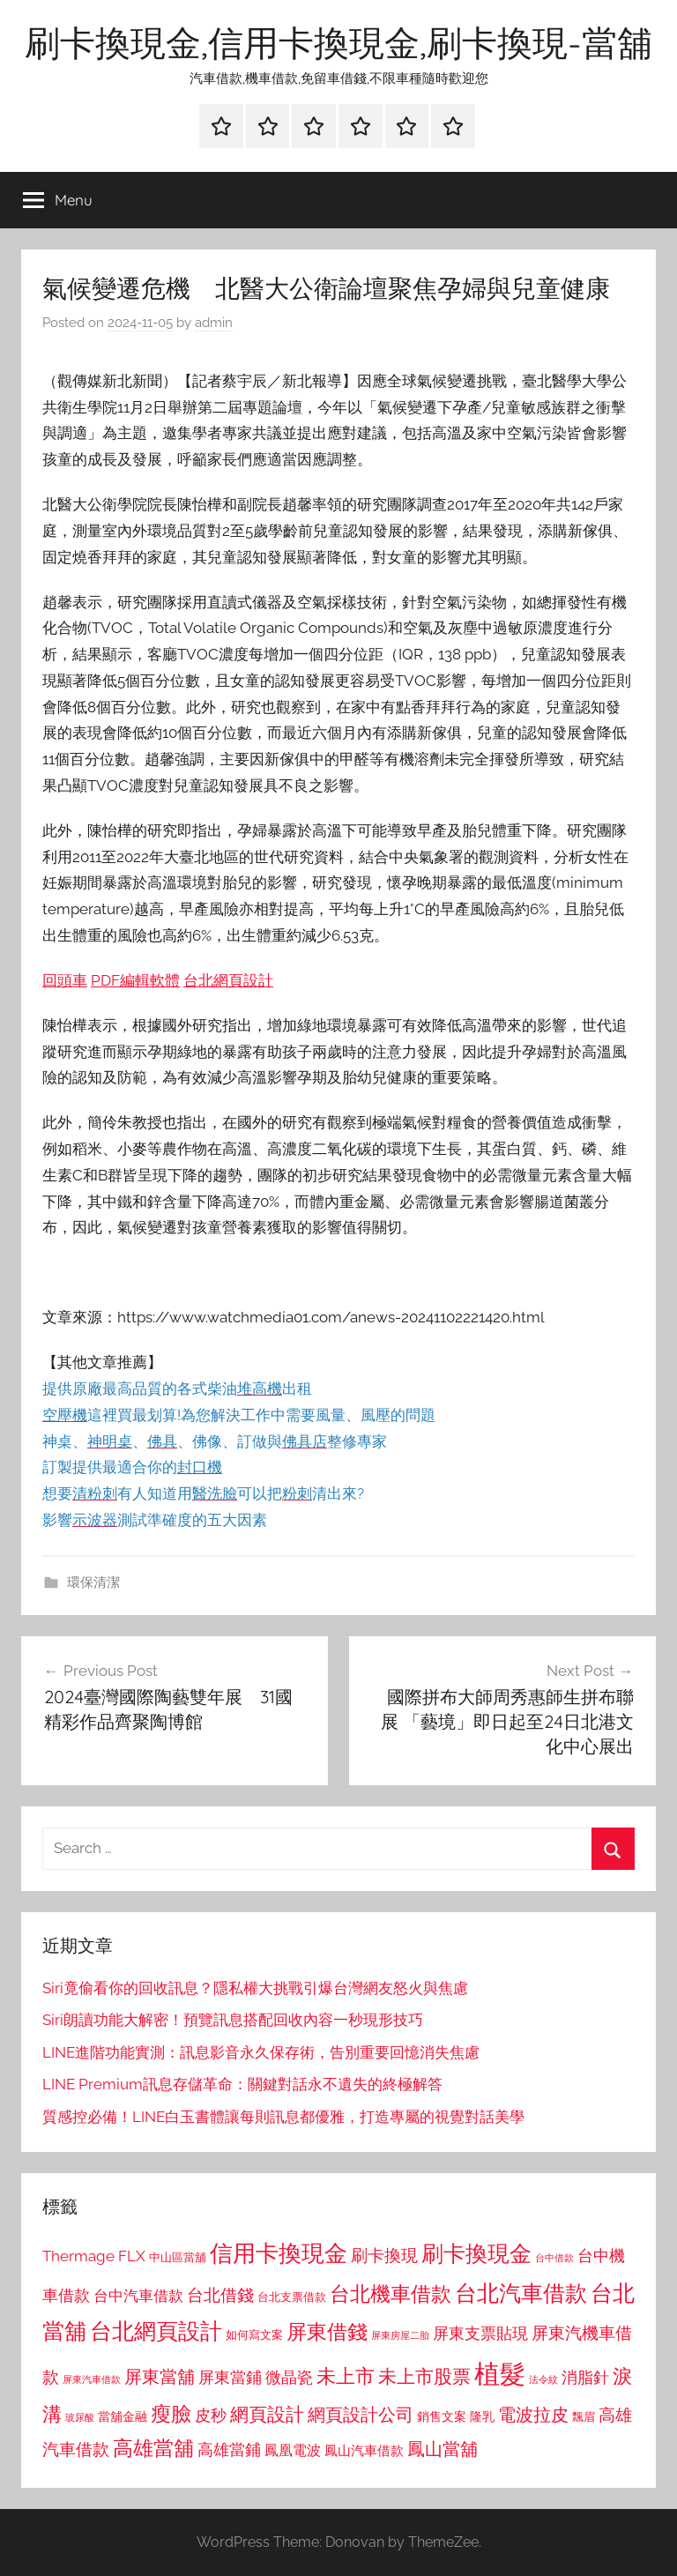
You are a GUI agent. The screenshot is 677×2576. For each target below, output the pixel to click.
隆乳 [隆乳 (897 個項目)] (482, 2416)
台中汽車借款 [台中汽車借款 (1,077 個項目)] (138, 2295)
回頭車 (64, 980)
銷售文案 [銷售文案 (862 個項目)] (441, 2416)
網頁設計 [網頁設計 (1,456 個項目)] (267, 2414)
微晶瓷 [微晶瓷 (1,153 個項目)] (289, 2377)
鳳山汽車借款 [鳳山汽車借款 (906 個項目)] (364, 2450)
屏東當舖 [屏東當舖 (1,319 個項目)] (159, 2376)
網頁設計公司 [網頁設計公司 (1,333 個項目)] (360, 2414)
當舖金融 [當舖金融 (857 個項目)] (122, 2416)
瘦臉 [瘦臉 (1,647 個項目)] (171, 2413)
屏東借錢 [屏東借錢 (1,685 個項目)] (327, 2331)
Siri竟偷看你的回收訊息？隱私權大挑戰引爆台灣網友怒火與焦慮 (255, 1988)
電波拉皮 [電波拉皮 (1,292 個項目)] (533, 2415)
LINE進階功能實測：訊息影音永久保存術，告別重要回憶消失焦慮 (261, 2052)
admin (214, 323)
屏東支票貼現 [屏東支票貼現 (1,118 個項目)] (480, 2333)
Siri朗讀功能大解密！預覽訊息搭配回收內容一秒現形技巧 (232, 2020)
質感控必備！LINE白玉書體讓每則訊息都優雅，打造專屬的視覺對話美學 (283, 2117)
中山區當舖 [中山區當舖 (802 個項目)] (177, 2257)
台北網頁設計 (228, 980)
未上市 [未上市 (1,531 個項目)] (345, 2375)
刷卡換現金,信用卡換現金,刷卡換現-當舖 (338, 42)
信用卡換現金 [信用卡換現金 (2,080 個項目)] (278, 2253)
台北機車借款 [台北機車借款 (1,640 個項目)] (390, 2293)
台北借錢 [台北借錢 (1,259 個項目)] (220, 2294)
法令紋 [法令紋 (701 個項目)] (543, 2380)
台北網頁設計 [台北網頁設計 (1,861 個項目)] (156, 2331)
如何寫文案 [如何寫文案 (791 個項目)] (254, 2334)
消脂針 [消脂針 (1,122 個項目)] (585, 2377)
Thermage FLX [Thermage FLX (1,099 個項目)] (93, 2256)
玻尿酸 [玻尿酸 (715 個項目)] (79, 2417)
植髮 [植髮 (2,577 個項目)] (499, 2373)
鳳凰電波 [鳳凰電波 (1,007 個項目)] (292, 2450)
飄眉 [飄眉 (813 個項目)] (583, 2416)
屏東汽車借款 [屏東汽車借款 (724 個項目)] (92, 2379)
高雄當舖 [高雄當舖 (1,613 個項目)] (153, 2448)
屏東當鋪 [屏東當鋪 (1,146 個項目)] (230, 2377)
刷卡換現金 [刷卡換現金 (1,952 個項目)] (476, 2253)
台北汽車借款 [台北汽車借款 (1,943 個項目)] (521, 2293)
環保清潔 (93, 1582)
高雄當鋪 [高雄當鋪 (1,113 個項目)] (229, 2450)
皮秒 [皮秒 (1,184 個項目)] (211, 2415)
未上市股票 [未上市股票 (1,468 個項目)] (424, 2376)
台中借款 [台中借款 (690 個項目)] (554, 2257)
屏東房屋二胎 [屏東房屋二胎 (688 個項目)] (400, 2335)
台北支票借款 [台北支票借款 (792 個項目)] (291, 2297)
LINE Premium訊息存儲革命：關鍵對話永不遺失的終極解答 (242, 2084)
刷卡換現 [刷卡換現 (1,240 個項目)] (384, 2255)
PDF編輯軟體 (135, 980)
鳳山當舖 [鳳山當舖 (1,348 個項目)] (442, 2449)
